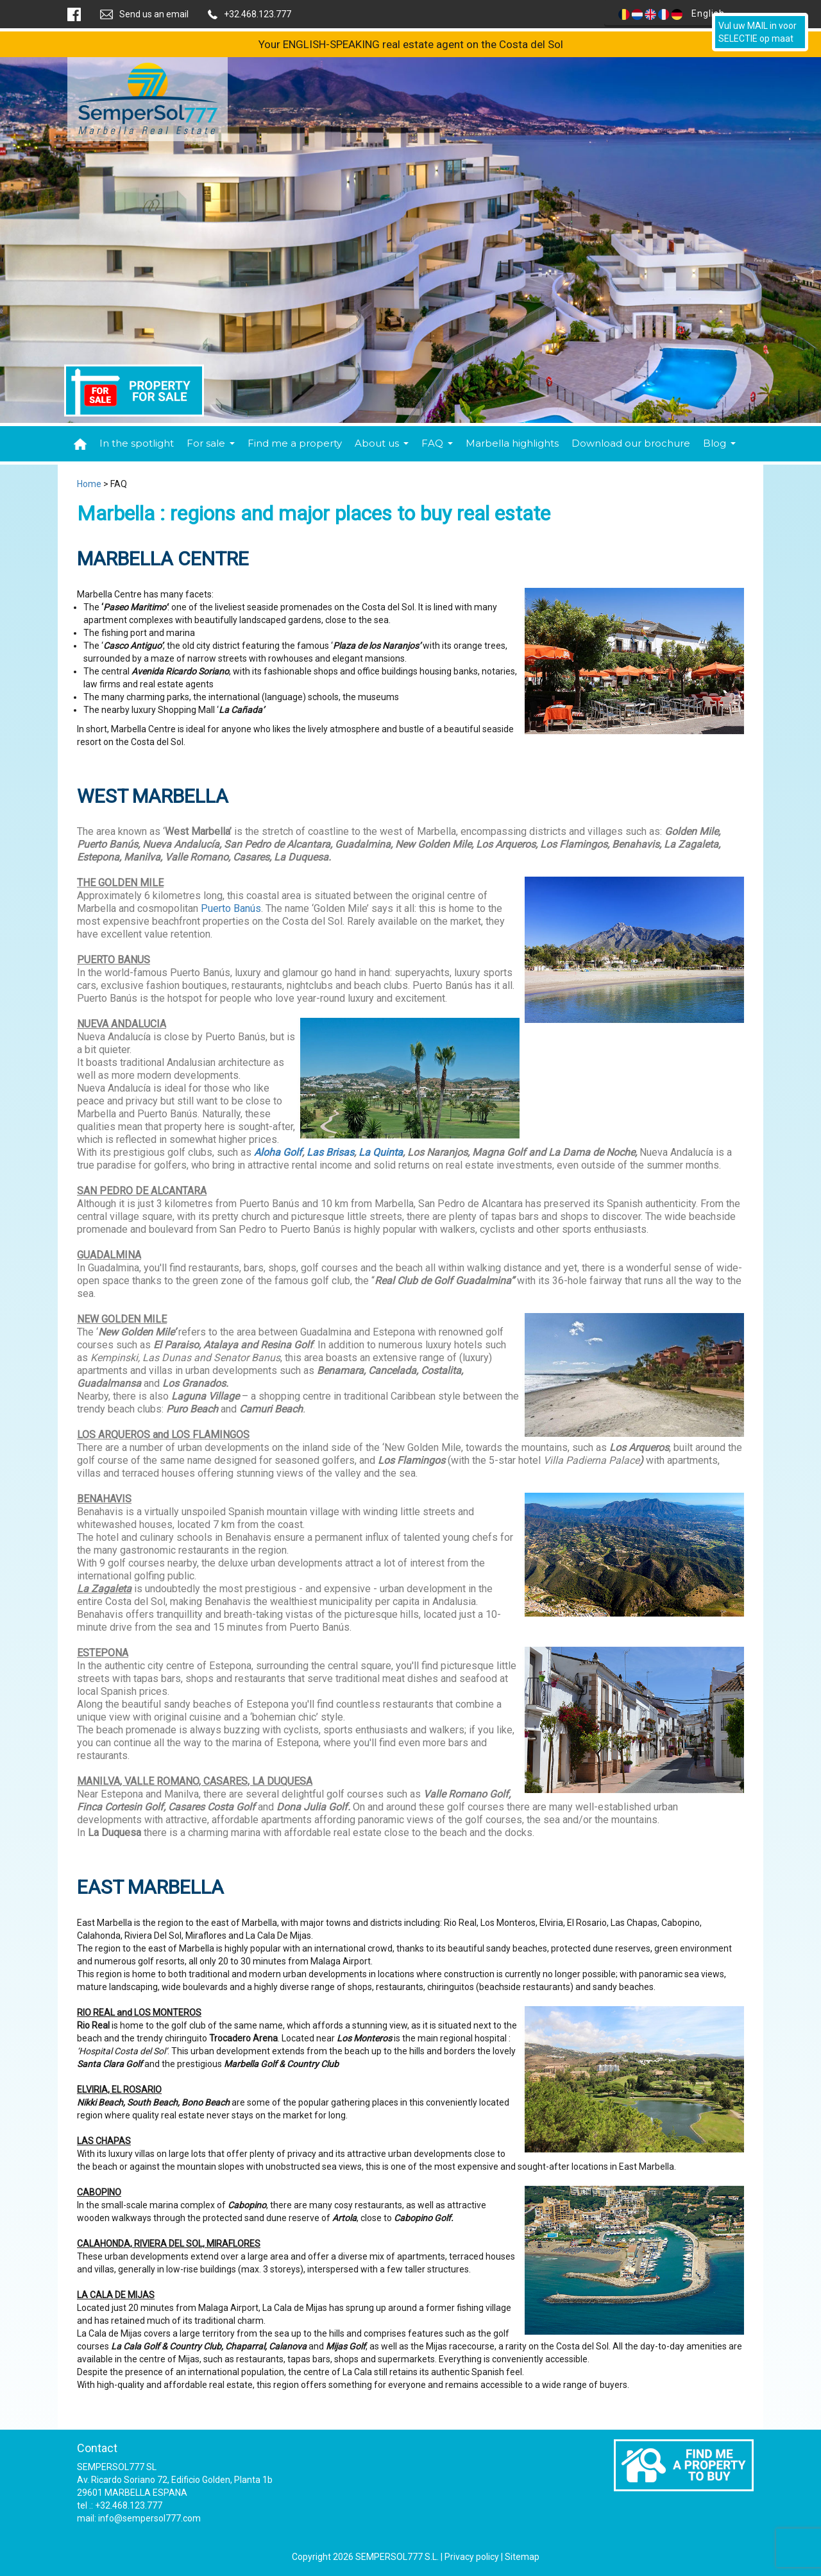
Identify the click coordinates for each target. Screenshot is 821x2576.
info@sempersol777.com (149, 2518)
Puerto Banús (231, 908)
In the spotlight (136, 443)
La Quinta (381, 1152)
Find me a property (295, 443)
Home (89, 484)
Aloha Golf (278, 1152)
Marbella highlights (512, 443)
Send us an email (154, 14)
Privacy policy (471, 2557)
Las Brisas (330, 1152)
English (677, 14)
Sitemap (522, 2557)
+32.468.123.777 (257, 14)
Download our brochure (630, 443)
